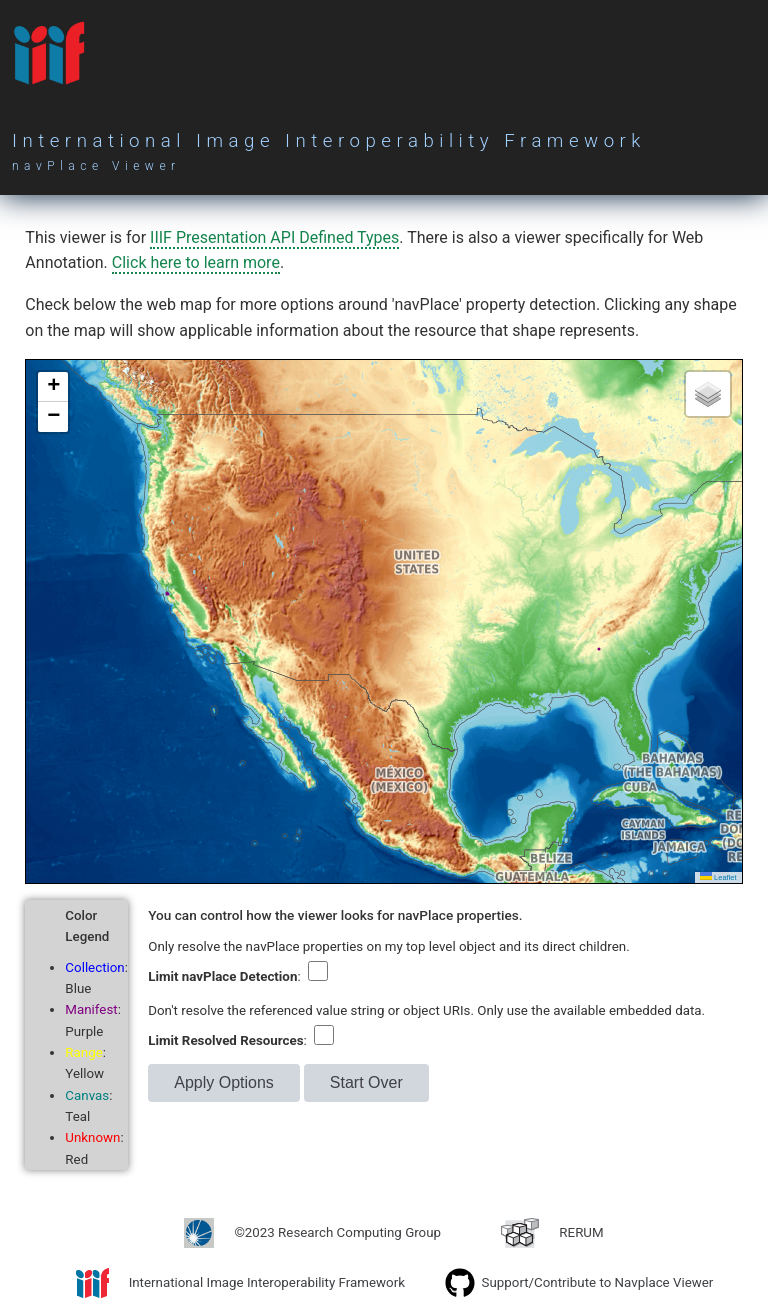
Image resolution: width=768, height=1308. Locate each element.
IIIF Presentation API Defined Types (274, 237)
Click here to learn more (196, 262)
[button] (53, 387)
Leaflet (718, 877)
